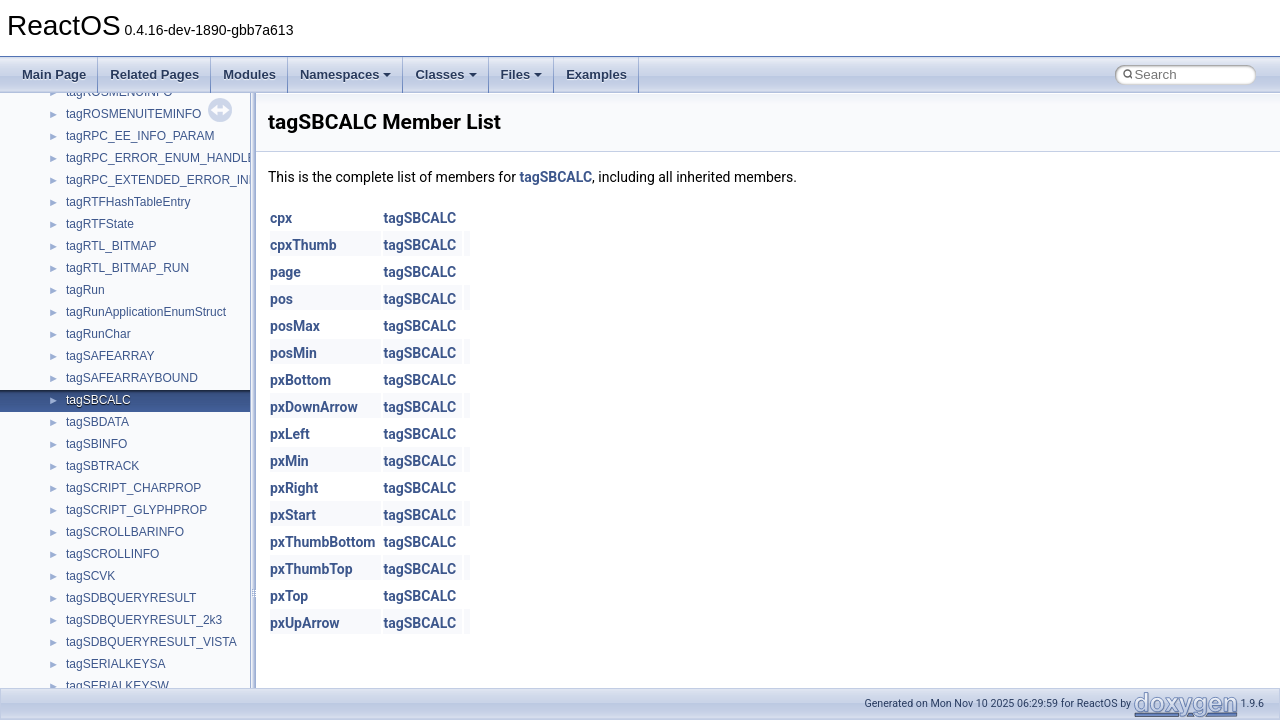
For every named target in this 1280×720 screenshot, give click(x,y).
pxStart (293, 515)
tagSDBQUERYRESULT (131, 598)
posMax (295, 326)
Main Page (54, 74)
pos (281, 299)
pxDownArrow (314, 407)
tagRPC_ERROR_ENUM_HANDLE (160, 158)
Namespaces (346, 74)
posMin (293, 353)
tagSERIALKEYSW (117, 686)
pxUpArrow (305, 623)
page (285, 272)
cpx (281, 218)
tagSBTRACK (102, 466)
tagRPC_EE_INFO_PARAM (140, 136)
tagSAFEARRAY (110, 356)
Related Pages (154, 74)
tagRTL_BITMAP (111, 246)
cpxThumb (303, 245)
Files (522, 74)
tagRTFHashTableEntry (128, 202)
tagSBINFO (96, 444)
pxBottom (300, 380)
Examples (596, 74)
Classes (445, 74)
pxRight (294, 488)
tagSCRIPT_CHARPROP (133, 488)
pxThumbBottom (322, 542)
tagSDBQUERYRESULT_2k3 (144, 620)
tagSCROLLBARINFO (125, 532)
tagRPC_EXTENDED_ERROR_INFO (165, 180)
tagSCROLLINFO (112, 554)
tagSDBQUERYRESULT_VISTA (151, 642)
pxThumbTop (311, 569)
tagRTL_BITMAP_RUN (127, 268)
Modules (249, 74)
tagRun (85, 290)
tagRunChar (98, 334)
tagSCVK (90, 576)
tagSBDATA (97, 422)
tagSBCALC (98, 400)
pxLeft (290, 434)
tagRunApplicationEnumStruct (146, 312)
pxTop (289, 596)
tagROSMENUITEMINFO (133, 114)
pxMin (289, 461)
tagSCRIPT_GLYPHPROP (136, 510)
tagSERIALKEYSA (115, 664)
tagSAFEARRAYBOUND (132, 378)
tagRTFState (100, 224)
